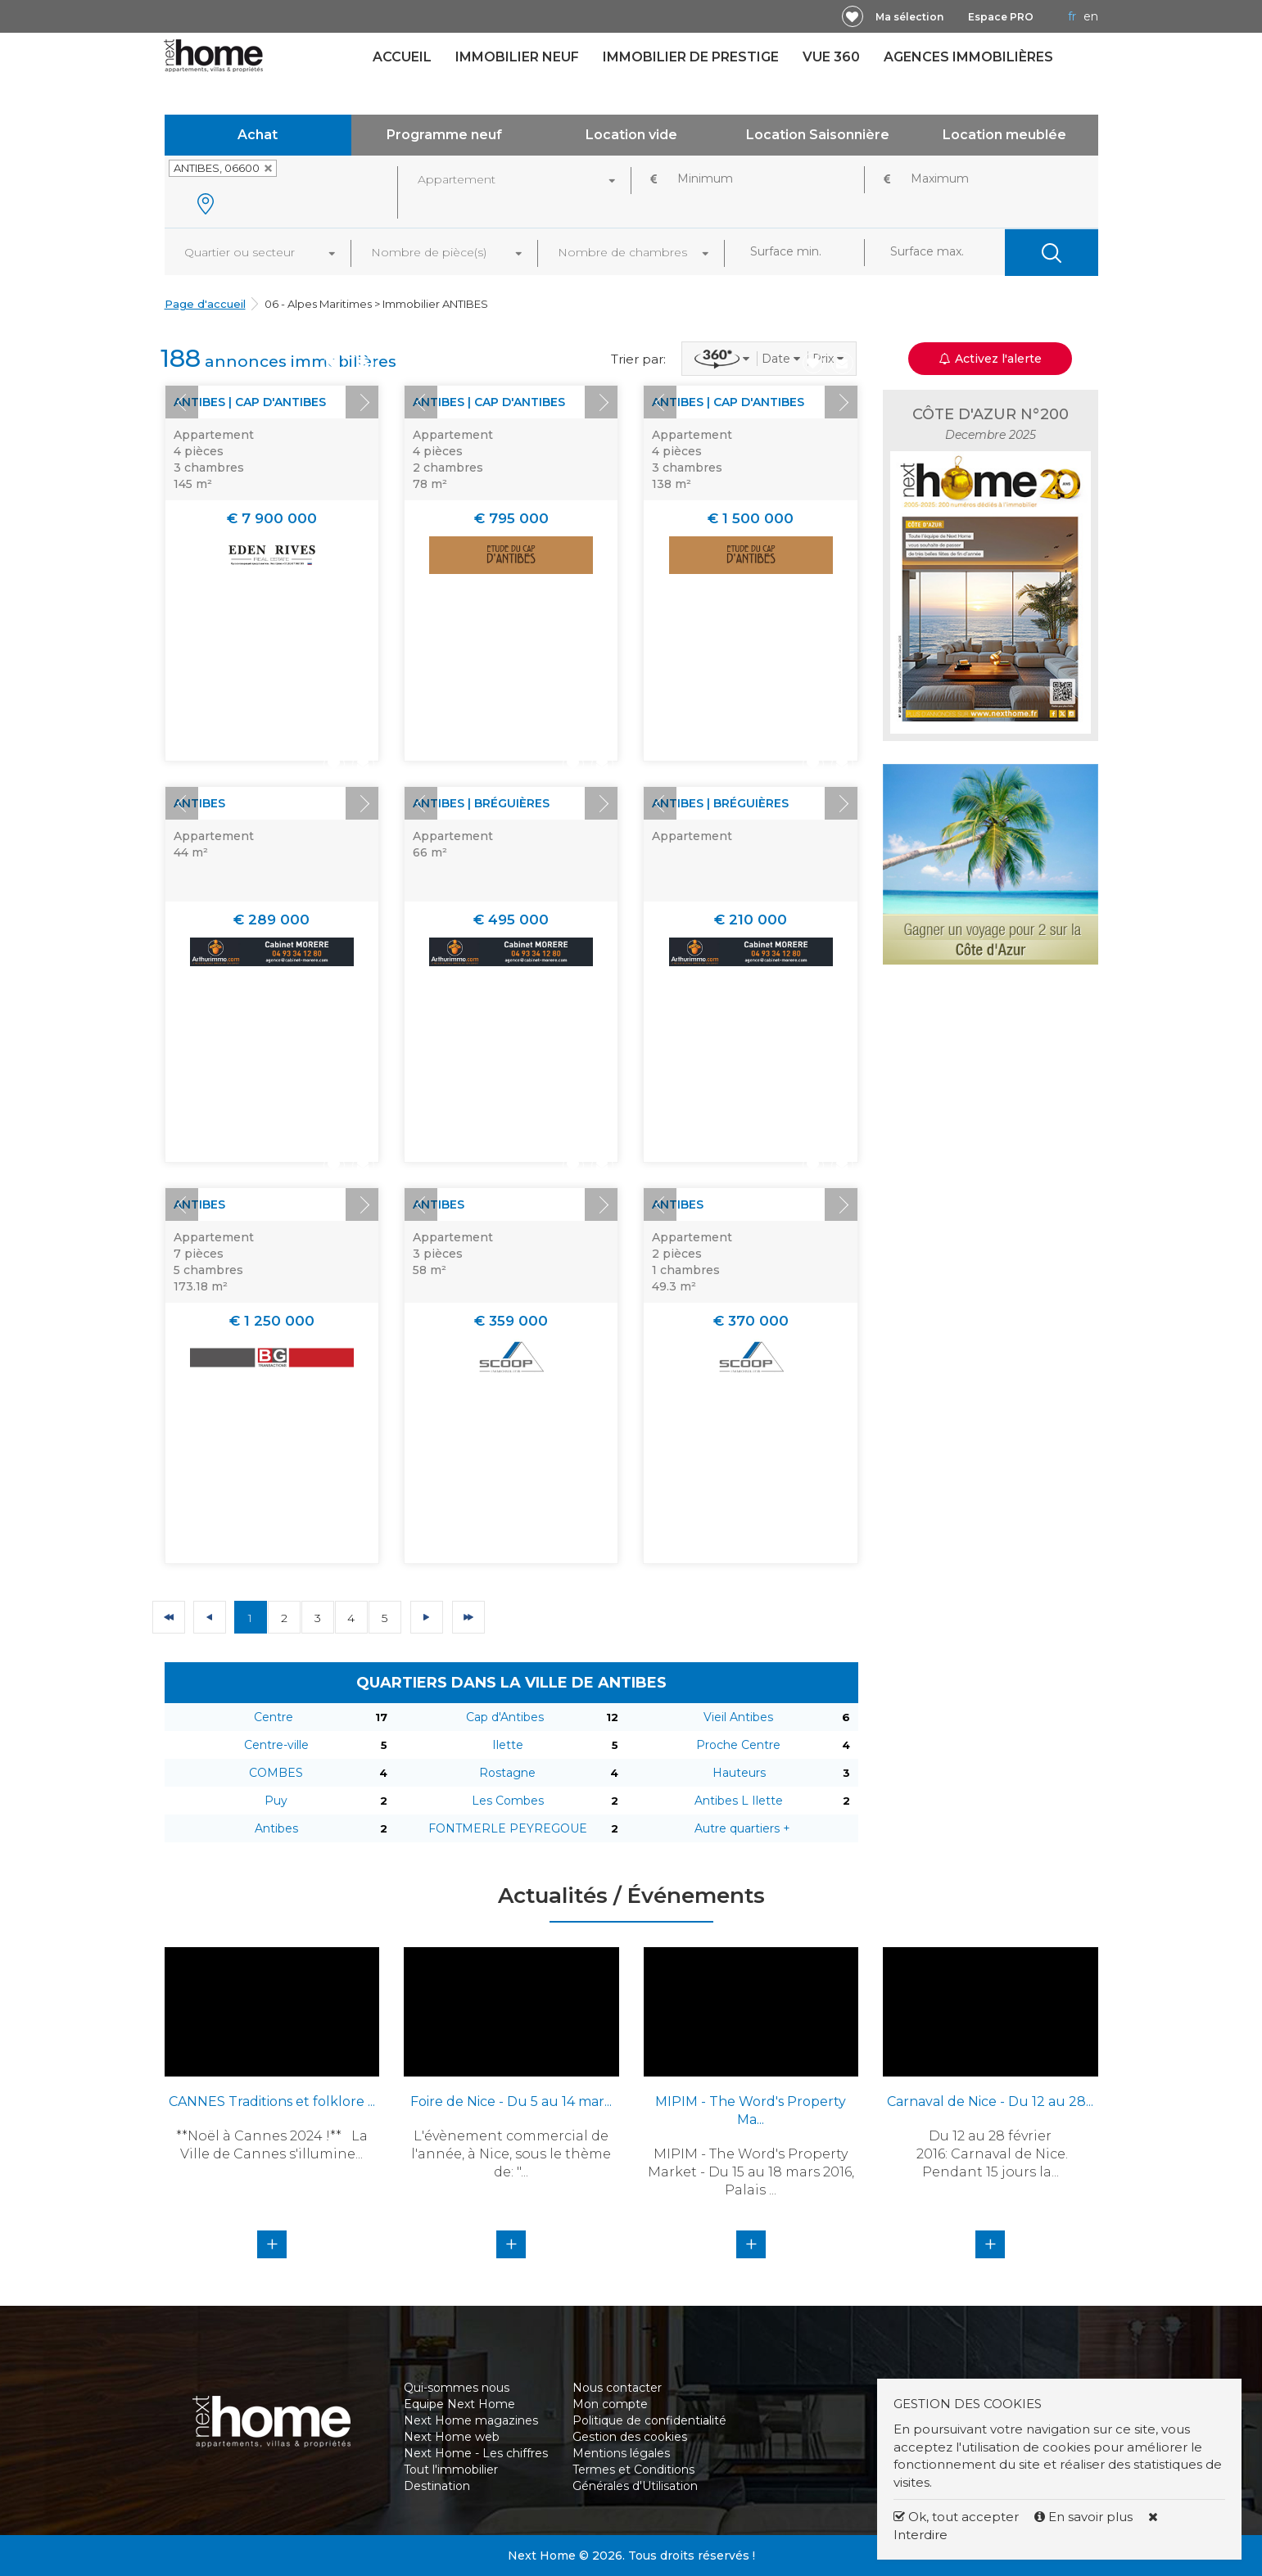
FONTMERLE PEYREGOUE (507, 1828)
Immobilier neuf (517, 57)
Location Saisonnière (817, 134)
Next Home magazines (471, 2420)
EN (1090, 16)
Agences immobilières (968, 57)
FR (1072, 16)
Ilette (507, 1745)
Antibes (276, 1828)
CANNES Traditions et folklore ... (272, 2101)
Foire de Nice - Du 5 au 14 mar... (511, 2101)
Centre (273, 1717)
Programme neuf (444, 134)
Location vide (631, 134)
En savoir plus (1085, 2516)
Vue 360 (831, 57)
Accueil (402, 57)
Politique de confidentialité (649, 2420)
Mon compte (610, 2404)
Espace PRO (1001, 17)
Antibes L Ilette (738, 1800)
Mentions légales (621, 2453)
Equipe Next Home (459, 2404)
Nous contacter (617, 2387)
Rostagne (507, 1772)
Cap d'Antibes (505, 1717)
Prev (181, 402)
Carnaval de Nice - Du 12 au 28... (990, 2101)
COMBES (276, 1772)
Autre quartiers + (742, 1828)
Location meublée (1004, 134)
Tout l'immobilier (451, 2469)
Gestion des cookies (629, 2436)
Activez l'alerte (990, 358)
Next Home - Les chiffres (476, 2453)
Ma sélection (909, 17)
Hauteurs (739, 1772)
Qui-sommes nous (456, 2387)
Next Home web (452, 2436)
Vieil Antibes (738, 1717)
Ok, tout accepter (956, 2516)
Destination (437, 2486)
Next (362, 402)
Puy (276, 1800)
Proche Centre (738, 1745)
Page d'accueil (205, 303)
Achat (257, 134)
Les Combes (508, 1800)
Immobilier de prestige (691, 57)
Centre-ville (276, 1745)
